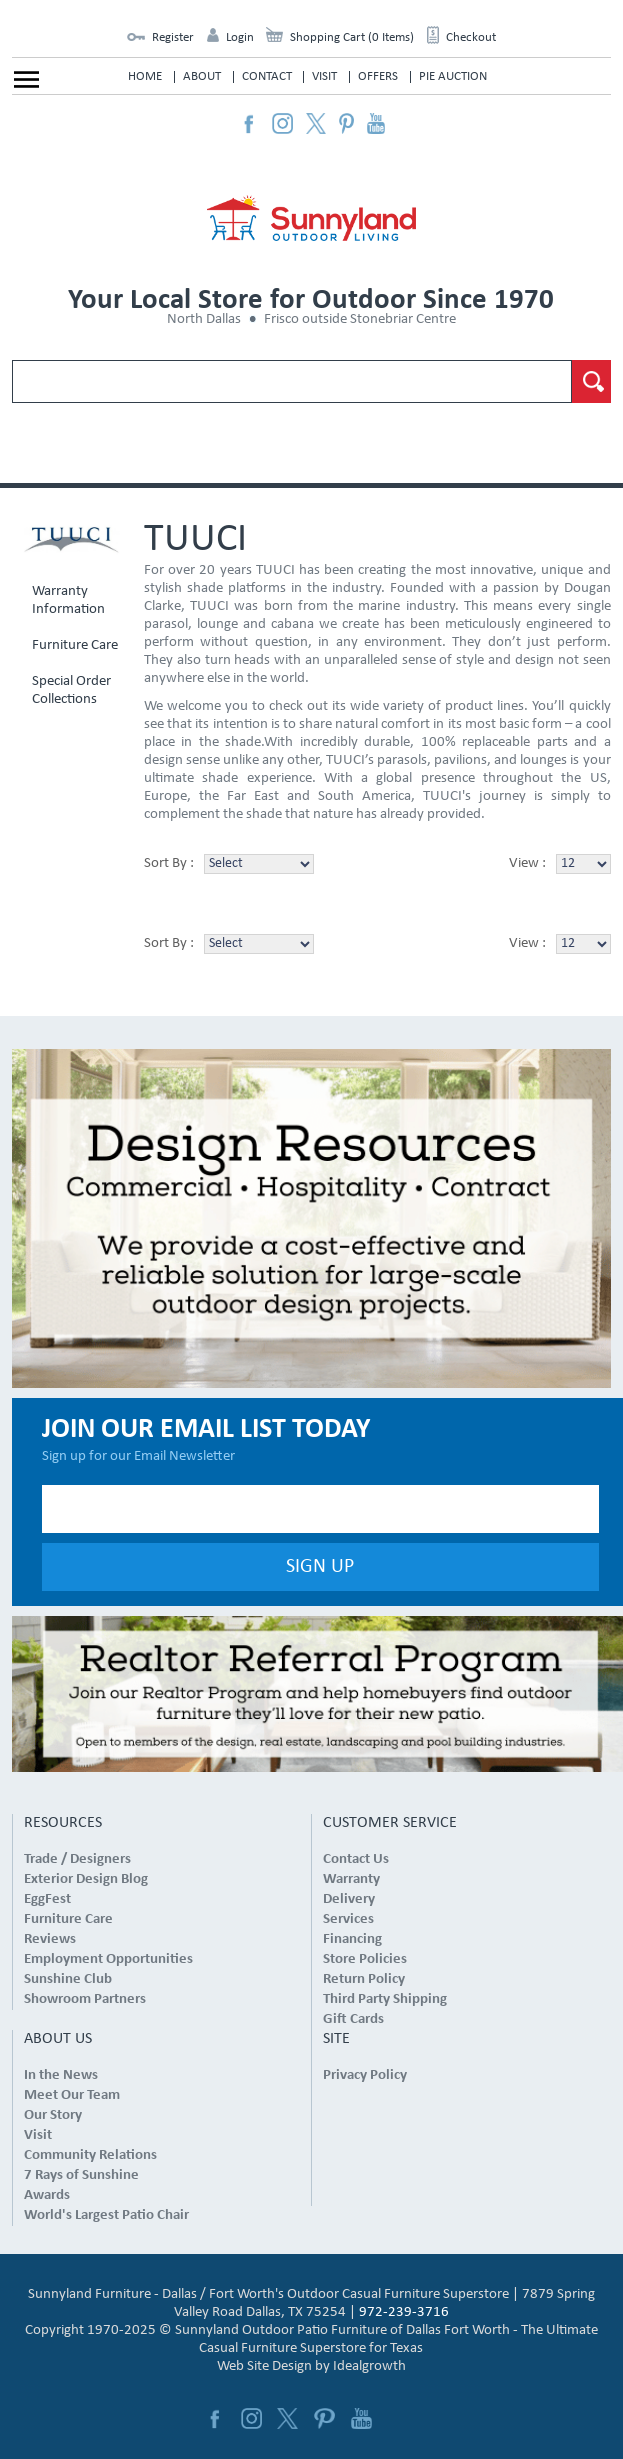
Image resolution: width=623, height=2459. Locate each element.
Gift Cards (353, 2019)
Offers (378, 76)
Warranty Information (68, 600)
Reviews (50, 1939)
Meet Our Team (72, 2095)
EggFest (47, 1899)
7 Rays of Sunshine (81, 2175)
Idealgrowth (369, 2366)
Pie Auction (453, 76)
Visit (324, 76)
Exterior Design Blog (86, 1879)
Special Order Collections (71, 690)
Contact (267, 76)
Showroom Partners (85, 1999)
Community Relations (90, 2155)
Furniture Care (75, 645)
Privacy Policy (365, 2075)
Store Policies (365, 1959)
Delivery (349, 1899)
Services (348, 1919)
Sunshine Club (68, 1979)
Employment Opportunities (108, 1959)
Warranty (351, 1879)
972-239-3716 (404, 2312)
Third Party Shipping (385, 1999)
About (202, 76)
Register (173, 37)
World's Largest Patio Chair (106, 2215)
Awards (47, 2195)
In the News (61, 2075)
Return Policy (364, 1979)
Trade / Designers (77, 1859)
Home (145, 76)
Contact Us (356, 1859)
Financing (352, 1939)
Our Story (53, 2115)
